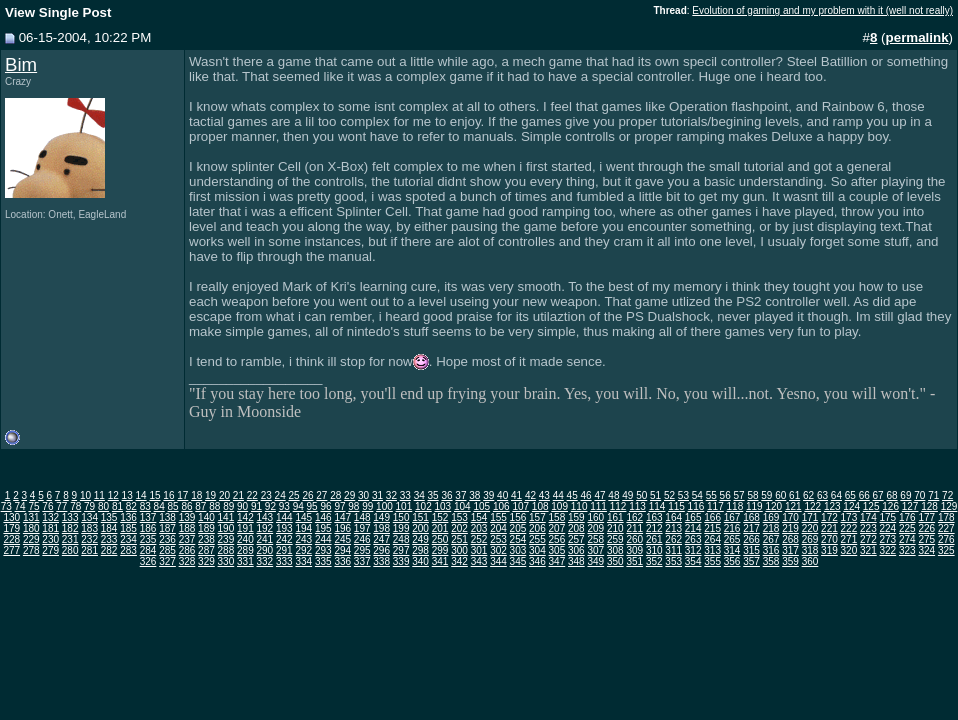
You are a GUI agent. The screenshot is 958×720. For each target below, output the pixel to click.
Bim (21, 64)
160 (595, 517)
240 (245, 539)
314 (732, 550)
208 (576, 528)
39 (488, 495)
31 (377, 495)
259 (615, 539)
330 (226, 561)
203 (479, 528)
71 (933, 495)
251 (459, 539)
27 (321, 495)
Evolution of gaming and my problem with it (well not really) (822, 10)
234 (128, 539)
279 (50, 550)
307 (595, 550)
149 (381, 517)
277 (11, 550)
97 (339, 506)
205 (518, 528)
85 (173, 506)
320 (849, 550)
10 (85, 495)
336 (342, 561)
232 (89, 539)
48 (613, 495)
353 (673, 561)
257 (576, 539)
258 (595, 539)
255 (537, 539)
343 (479, 561)
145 (303, 517)
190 (226, 528)
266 (751, 539)
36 (446, 495)
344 (498, 561)
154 (479, 517)
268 (790, 539)
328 (187, 561)
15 (154, 495)
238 (206, 539)
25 (293, 495)
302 (498, 550)
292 (303, 550)
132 (50, 517)
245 (342, 539)
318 (810, 550)
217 (751, 528)
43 (544, 495)
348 (576, 561)
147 (342, 517)
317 (790, 550)
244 (323, 539)
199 (401, 528)
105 (481, 506)
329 (206, 561)
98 (353, 506)
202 (459, 528)
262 (673, 539)
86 (186, 506)
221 (829, 528)
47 (599, 495)
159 (576, 517)
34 (419, 495)
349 (595, 561)
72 (947, 495)
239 (226, 539)
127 (910, 506)
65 (850, 495)
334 (303, 561)
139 (187, 517)
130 (11, 517)
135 (109, 517)
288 (226, 550)
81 (117, 506)
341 (440, 561)
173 (849, 517)
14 (141, 495)
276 (946, 539)
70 (919, 495)
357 (751, 561)
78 (75, 506)
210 (615, 528)
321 (868, 550)
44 (558, 495)
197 (362, 528)
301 (479, 550)
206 (537, 528)
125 (871, 506)
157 (537, 517)
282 (109, 550)
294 (342, 550)
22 (252, 495)
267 (771, 539)
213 (673, 528)
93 (284, 506)
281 (89, 550)
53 (683, 495)
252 (479, 539)
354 (693, 561)
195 (323, 528)
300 (459, 550)
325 (946, 550)
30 (363, 495)
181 (50, 528)
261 (654, 539)
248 (401, 539)
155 (498, 517)
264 (712, 539)
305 (557, 550)
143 (265, 517)
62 (808, 495)
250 (440, 539)
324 (926, 550)
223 (868, 528)
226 (926, 528)
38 (474, 495)
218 (771, 528)
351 (634, 561)
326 (148, 561)
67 (878, 495)
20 (224, 495)
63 (822, 495)
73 (6, 506)
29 (349, 495)
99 (367, 506)
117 (715, 506)
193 (284, 528)
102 (423, 506)
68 (891, 495)
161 (615, 517)
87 (200, 506)
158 (557, 517)
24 (280, 495)
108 (540, 506)
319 (829, 550)
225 (907, 528)
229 (31, 539)
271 (849, 539)
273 (888, 539)
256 (557, 539)
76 (47, 506)
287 (206, 550)
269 (810, 539)
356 (732, 561)
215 (712, 528)
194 (303, 528)
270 (829, 539)
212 (654, 528)
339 (401, 561)
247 (381, 539)
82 (131, 506)
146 (323, 517)
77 (61, 506)
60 (780, 495)
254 (518, 539)
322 (888, 550)
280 (70, 550)
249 (420, 539)
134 (89, 517)
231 (70, 539)
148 (362, 517)
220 (810, 528)
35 (433, 495)
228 (11, 539)
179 (11, 528)
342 (459, 561)
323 (907, 550)
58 (752, 495)
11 (99, 495)
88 (214, 506)
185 (128, 528)
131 (31, 517)
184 (109, 528)
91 (256, 506)
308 (615, 550)
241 (265, 539)
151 (420, 517)
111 (598, 506)
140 (206, 517)
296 (381, 550)
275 (926, 539)
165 (693, 517)
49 (627, 495)
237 (187, 539)
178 (946, 517)
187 (167, 528)
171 (810, 517)
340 (420, 561)
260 (634, 539)
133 (70, 517)
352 (654, 561)
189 (206, 528)
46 (586, 495)
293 (323, 550)
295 (362, 550)
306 (576, 550)
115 (676, 506)
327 (167, 561)
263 (693, 539)
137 (148, 517)
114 (657, 506)
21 (238, 495)
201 (440, 528)
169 (771, 517)
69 (905, 495)
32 (391, 495)
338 (381, 561)
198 (381, 528)
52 (669, 495)
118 (735, 506)
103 (443, 506)
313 (712, 550)
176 (907, 517)
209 (595, 528)
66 (864, 495)
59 (766, 495)
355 (712, 561)
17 (182, 495)
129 (949, 506)
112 (618, 506)
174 (868, 517)
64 (836, 495)
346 (537, 561)
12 (113, 495)
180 (31, 528)
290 (265, 550)
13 (127, 495)
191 (245, 528)
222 (849, 528)
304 (537, 550)
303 (518, 550)
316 (771, 550)
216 (732, 528)
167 (732, 517)
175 (888, 517)
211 (634, 528)
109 (559, 506)
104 (462, 506)
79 (89, 506)
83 (145, 506)
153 (459, 517)
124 (851, 506)
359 (790, 561)
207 (557, 528)
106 (501, 506)
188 (187, 528)
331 (245, 561)
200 (420, 528)
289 (245, 550)
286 (187, 550)
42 (530, 495)
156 (518, 517)
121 (793, 506)
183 (89, 528)
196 (342, 528)
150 (401, 517)
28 (335, 495)
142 (245, 517)
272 (868, 539)
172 (829, 517)
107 (520, 506)
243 (303, 539)
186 (148, 528)
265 (732, 539)
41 (516, 495)
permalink (917, 37)
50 (641, 495)
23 (266, 495)
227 (946, 528)
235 (148, 539)
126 (890, 506)
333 (284, 561)
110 (579, 506)
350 (615, 561)
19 (210, 495)
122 (812, 506)
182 (70, 528)
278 (31, 550)
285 (167, 550)
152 (440, 517)
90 (242, 506)
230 (50, 539)
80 (103, 506)
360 (810, 561)
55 (711, 495)
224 (888, 528)
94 (298, 506)
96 (325, 506)
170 (790, 517)
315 (751, 550)
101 (404, 506)
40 (502, 495)
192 (265, 528)
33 (405, 495)
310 (654, 550)
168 (751, 517)
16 (168, 495)
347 (557, 561)
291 (284, 550)
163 (654, 517)
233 (109, 539)
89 (228, 506)
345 (518, 561)
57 (738, 495)
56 (725, 495)
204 (498, 528)
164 (673, 517)
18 (196, 495)
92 (270, 506)
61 (794, 495)
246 (362, 539)
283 (128, 550)
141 (226, 517)
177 (926, 517)
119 (754, 506)
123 (832, 506)
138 (167, 517)
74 (20, 506)
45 (572, 495)
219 (790, 528)
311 (673, 550)
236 (167, 539)
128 (929, 506)
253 (498, 539)
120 (773, 506)
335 (323, 561)
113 (637, 506)
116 (696, 506)
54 (697, 495)
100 (384, 506)
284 (148, 550)
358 (771, 561)
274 (907, 539)
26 (307, 495)
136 (128, 517)
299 (440, 550)
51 (655, 495)
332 (265, 561)
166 (712, 517)
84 (159, 506)
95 (312, 506)
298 (420, 550)
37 (460, 495)
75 (33, 506)
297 (401, 550)
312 (693, 550)
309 (634, 550)
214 (693, 528)
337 (362, 561)
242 (284, 539)
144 (284, 517)
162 (634, 517)
